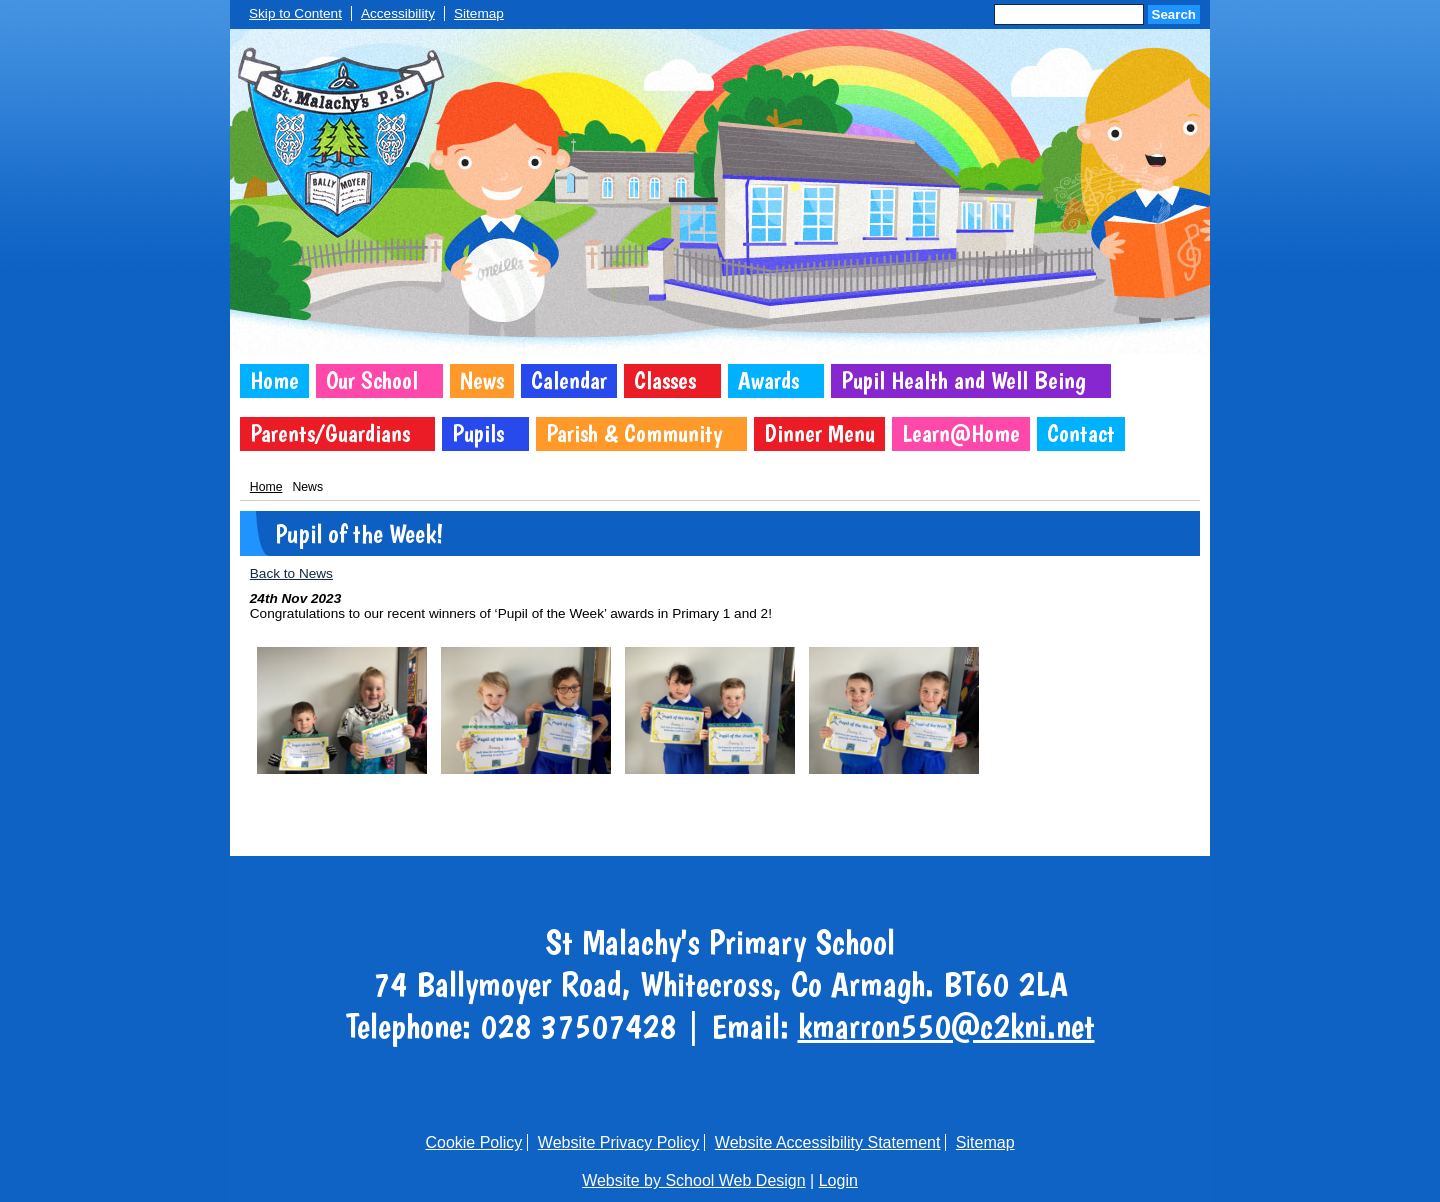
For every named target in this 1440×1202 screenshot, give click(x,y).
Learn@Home (961, 433)
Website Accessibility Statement (828, 1142)
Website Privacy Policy (619, 1142)
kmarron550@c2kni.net (946, 1026)
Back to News (291, 573)
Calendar (569, 380)
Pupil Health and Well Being (963, 380)
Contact (1081, 433)
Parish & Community (634, 433)
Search (1174, 14)
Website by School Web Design (694, 1180)
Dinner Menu (819, 433)
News (482, 380)
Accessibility (398, 13)
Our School (372, 380)
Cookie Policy (473, 1142)
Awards (768, 380)
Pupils (478, 433)
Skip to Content (295, 13)
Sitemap (479, 13)
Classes (665, 380)
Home (274, 380)
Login (838, 1180)
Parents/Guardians (330, 433)
